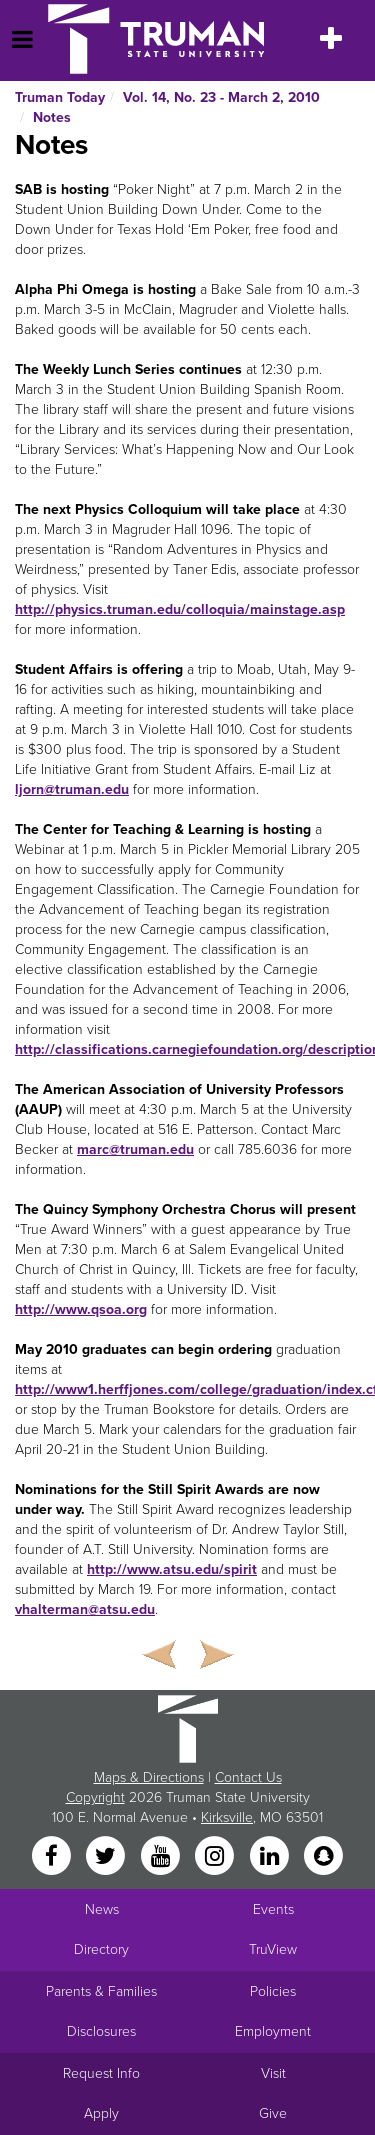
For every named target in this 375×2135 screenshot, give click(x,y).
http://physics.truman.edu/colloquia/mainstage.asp (180, 609)
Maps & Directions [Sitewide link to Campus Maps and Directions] (149, 1777)
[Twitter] (108, 1857)
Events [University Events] (273, 1909)
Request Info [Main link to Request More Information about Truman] (101, 2073)
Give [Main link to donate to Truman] (273, 2113)
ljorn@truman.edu (72, 789)
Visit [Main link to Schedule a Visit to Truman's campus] (273, 2073)
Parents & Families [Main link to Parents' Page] (101, 1991)
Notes (52, 117)
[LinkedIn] (271, 1857)
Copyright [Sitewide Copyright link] (95, 1797)
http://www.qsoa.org (81, 1309)
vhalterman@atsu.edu (85, 1609)
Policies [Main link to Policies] (273, 1991)
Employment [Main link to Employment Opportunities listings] (273, 2031)
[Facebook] (53, 1857)
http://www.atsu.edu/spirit (172, 1569)
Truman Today (60, 97)
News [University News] (102, 1909)
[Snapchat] (323, 1857)
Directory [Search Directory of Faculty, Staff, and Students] (101, 1949)
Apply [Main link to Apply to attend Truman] (101, 2113)
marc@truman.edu (135, 1149)
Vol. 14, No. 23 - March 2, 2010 (221, 97)
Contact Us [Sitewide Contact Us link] (248, 1777)
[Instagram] (217, 1857)
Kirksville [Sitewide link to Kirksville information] (227, 1817)
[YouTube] (162, 1857)
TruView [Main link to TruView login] (273, 1949)
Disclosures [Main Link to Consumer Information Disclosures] (101, 2031)
